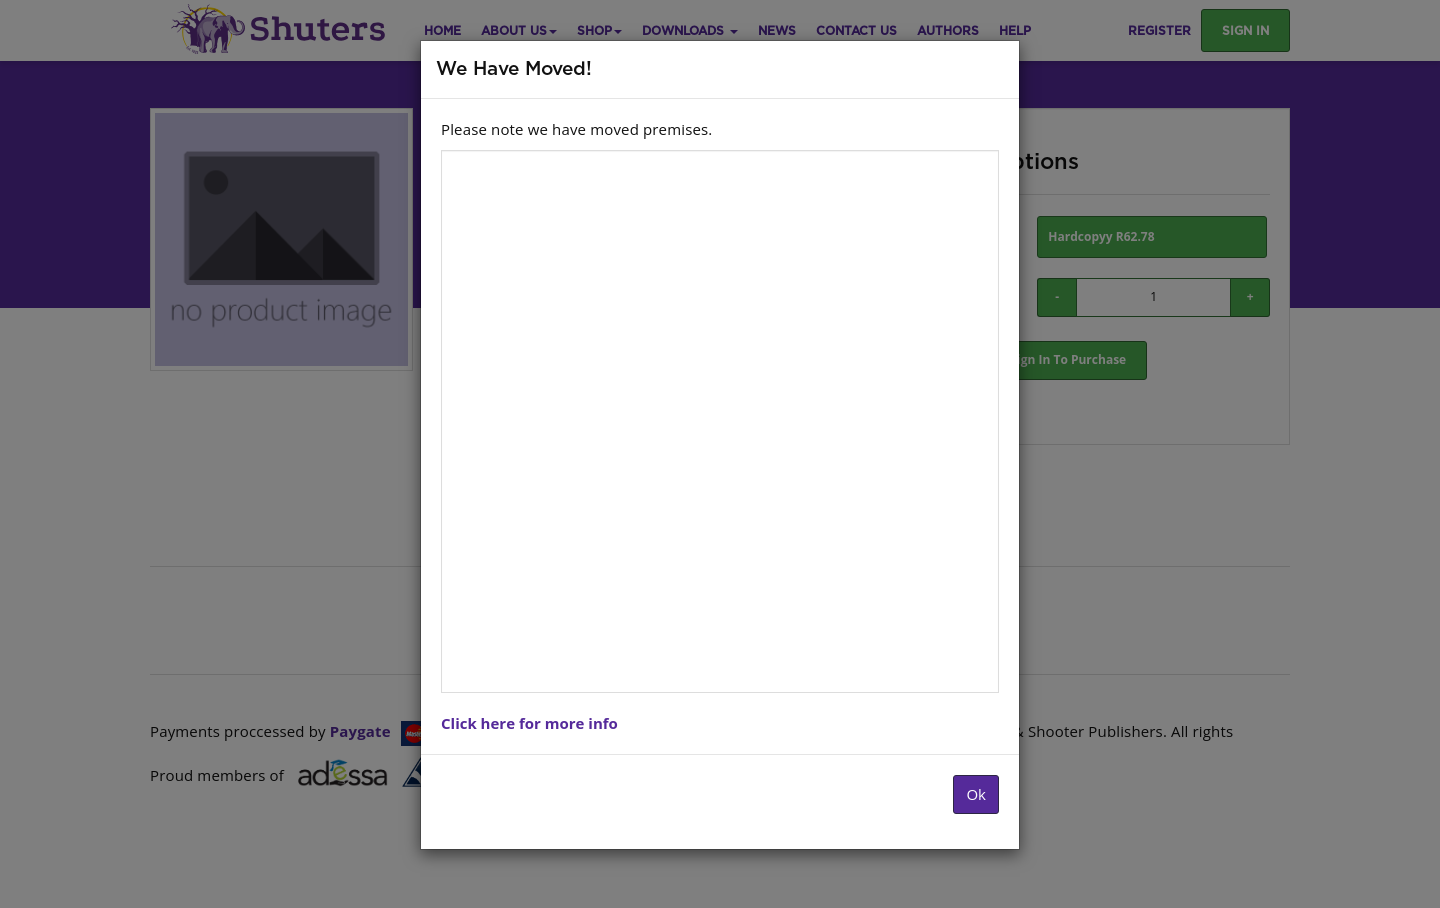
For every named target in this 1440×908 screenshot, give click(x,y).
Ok (976, 794)
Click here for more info (529, 723)
